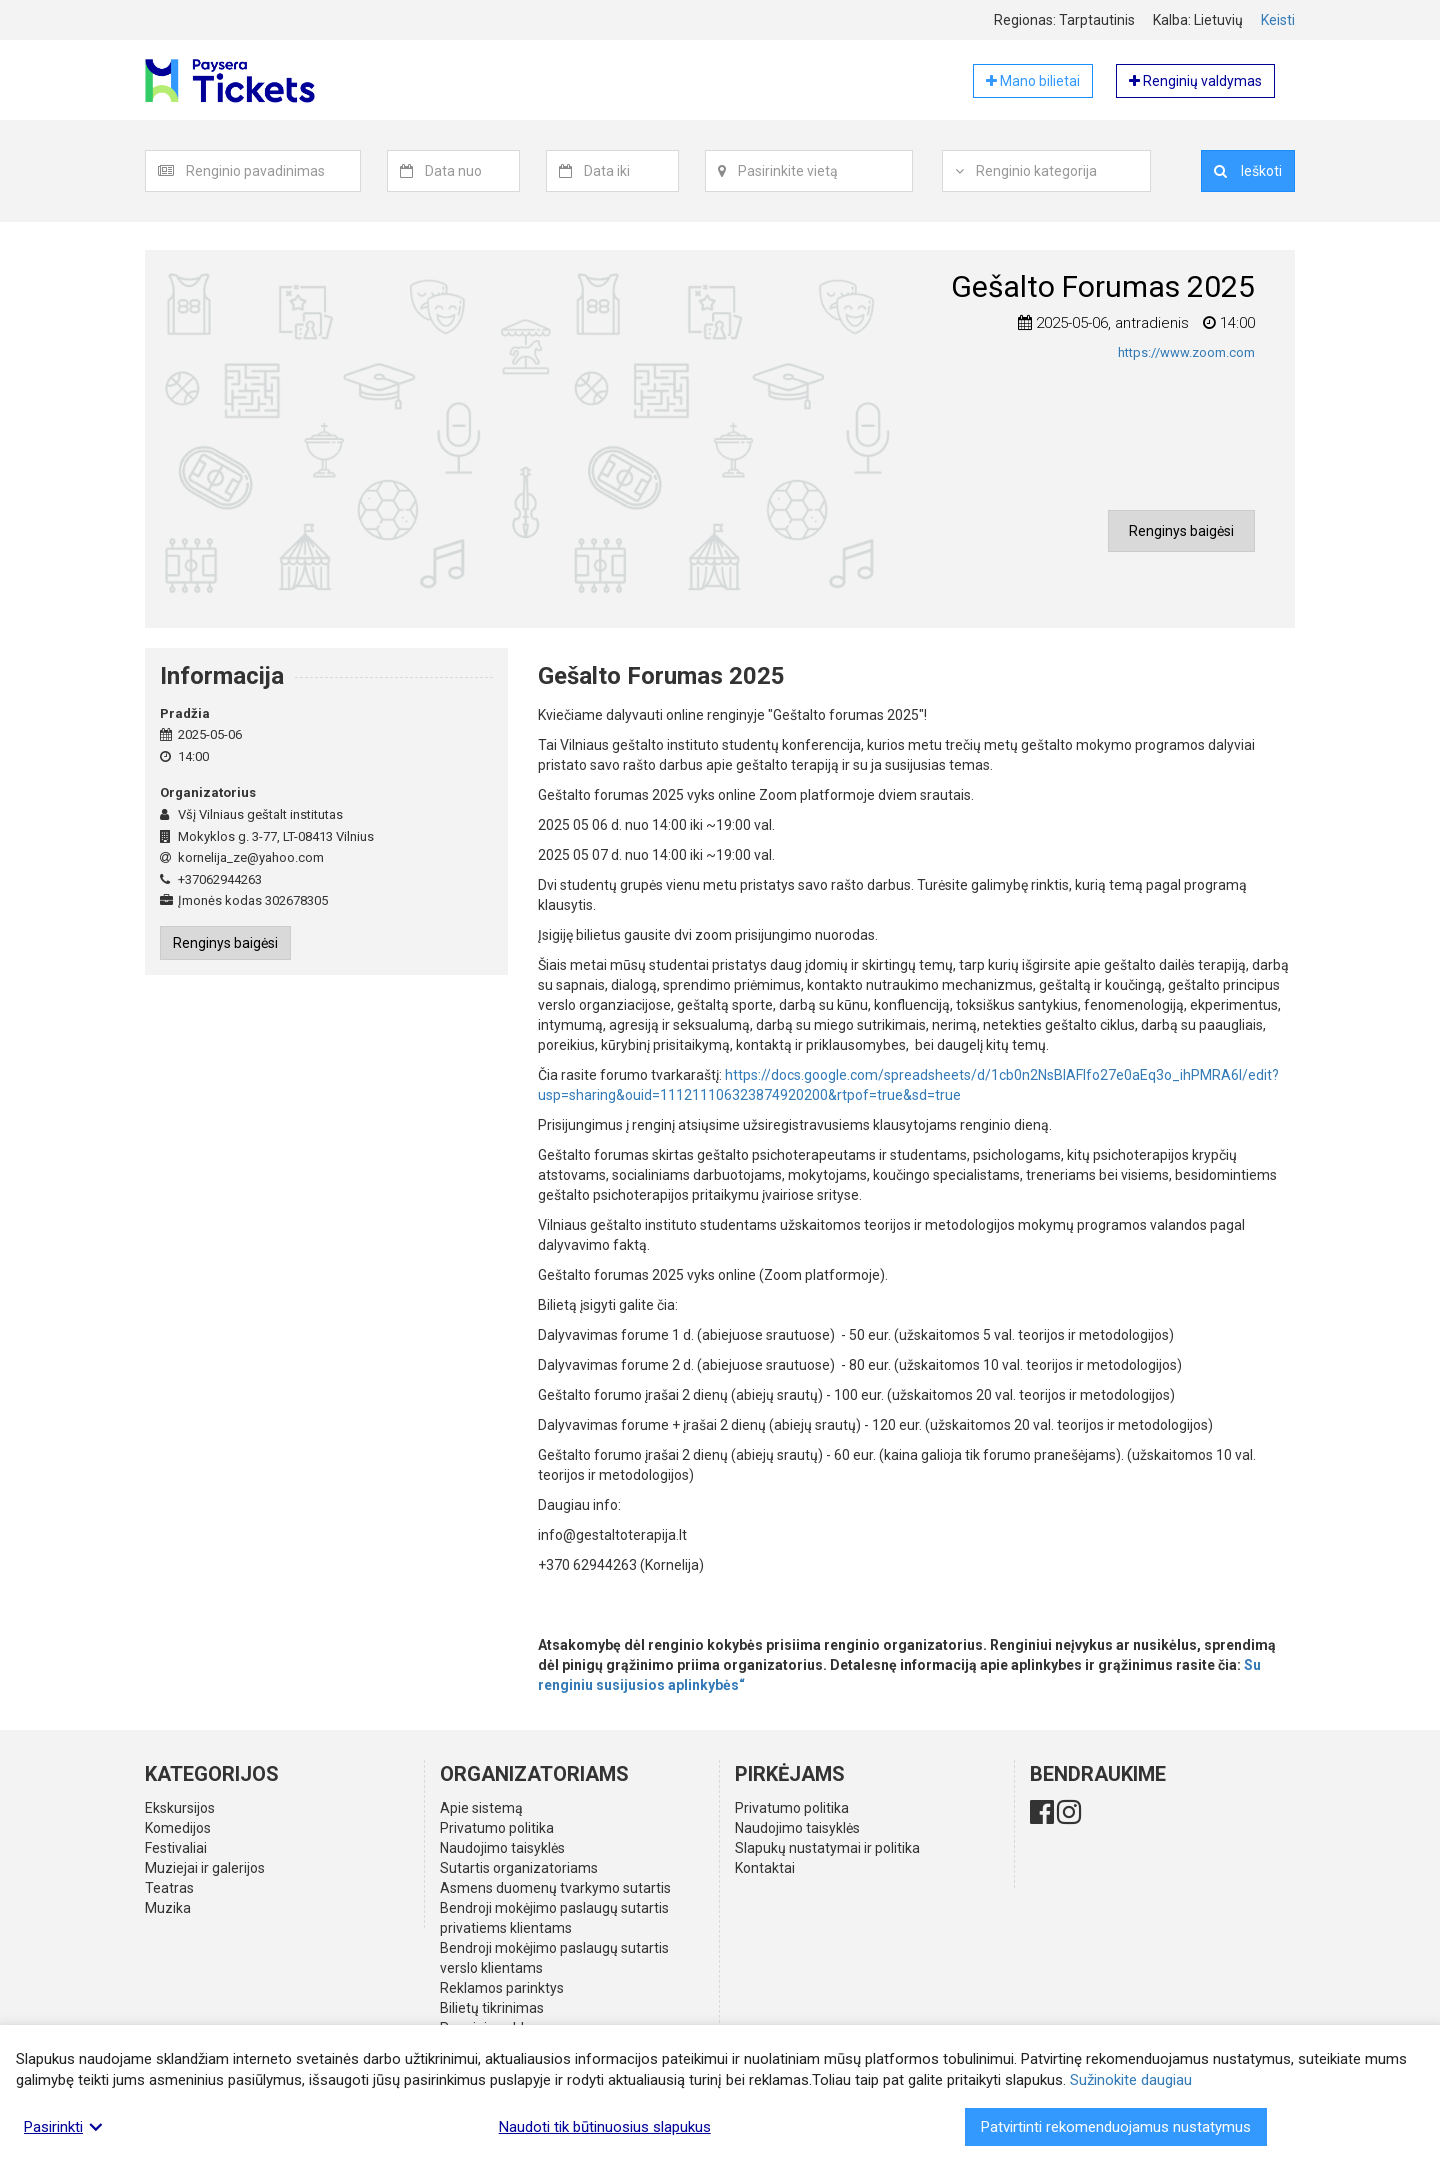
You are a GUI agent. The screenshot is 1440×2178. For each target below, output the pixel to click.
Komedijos (178, 1828)
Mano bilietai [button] (1033, 81)
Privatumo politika (497, 1828)
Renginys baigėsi (1181, 531)
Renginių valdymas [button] (1195, 81)
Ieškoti (1248, 171)
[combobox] (273, 171)
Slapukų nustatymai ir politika (827, 1848)
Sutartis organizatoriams (519, 1868)
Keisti (1278, 20)
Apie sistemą (481, 1808)
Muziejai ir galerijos (205, 1868)
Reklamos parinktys (502, 1988)
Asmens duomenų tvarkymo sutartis (555, 1888)
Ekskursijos (180, 1808)
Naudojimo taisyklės (502, 1848)
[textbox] (273, 171)
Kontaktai (765, 1868)
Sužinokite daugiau (1131, 2080)
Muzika (168, 1908)
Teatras (169, 1888)
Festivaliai (176, 1848)
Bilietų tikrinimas (492, 2008)
